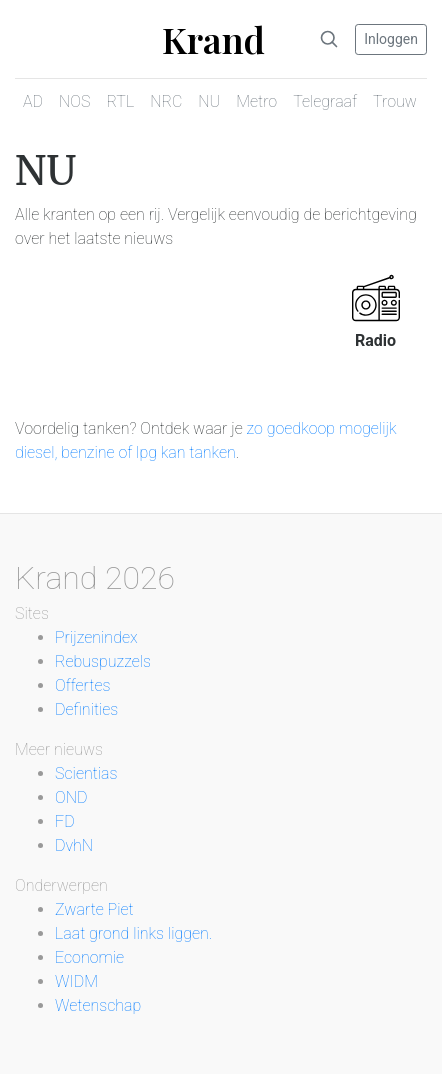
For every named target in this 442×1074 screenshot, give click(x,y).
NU (209, 101)
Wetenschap (98, 1005)
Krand (213, 39)
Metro (256, 101)
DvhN (74, 845)
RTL (120, 101)
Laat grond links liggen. (133, 933)
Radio (375, 340)
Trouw (395, 101)
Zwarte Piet (94, 909)
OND (71, 797)
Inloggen (391, 39)
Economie (89, 957)
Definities (86, 709)
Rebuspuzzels (103, 661)
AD (33, 101)
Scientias (86, 773)
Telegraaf (325, 101)
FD (65, 821)
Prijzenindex (96, 637)
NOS (74, 101)
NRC (166, 101)
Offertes (82, 685)
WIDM (76, 981)
